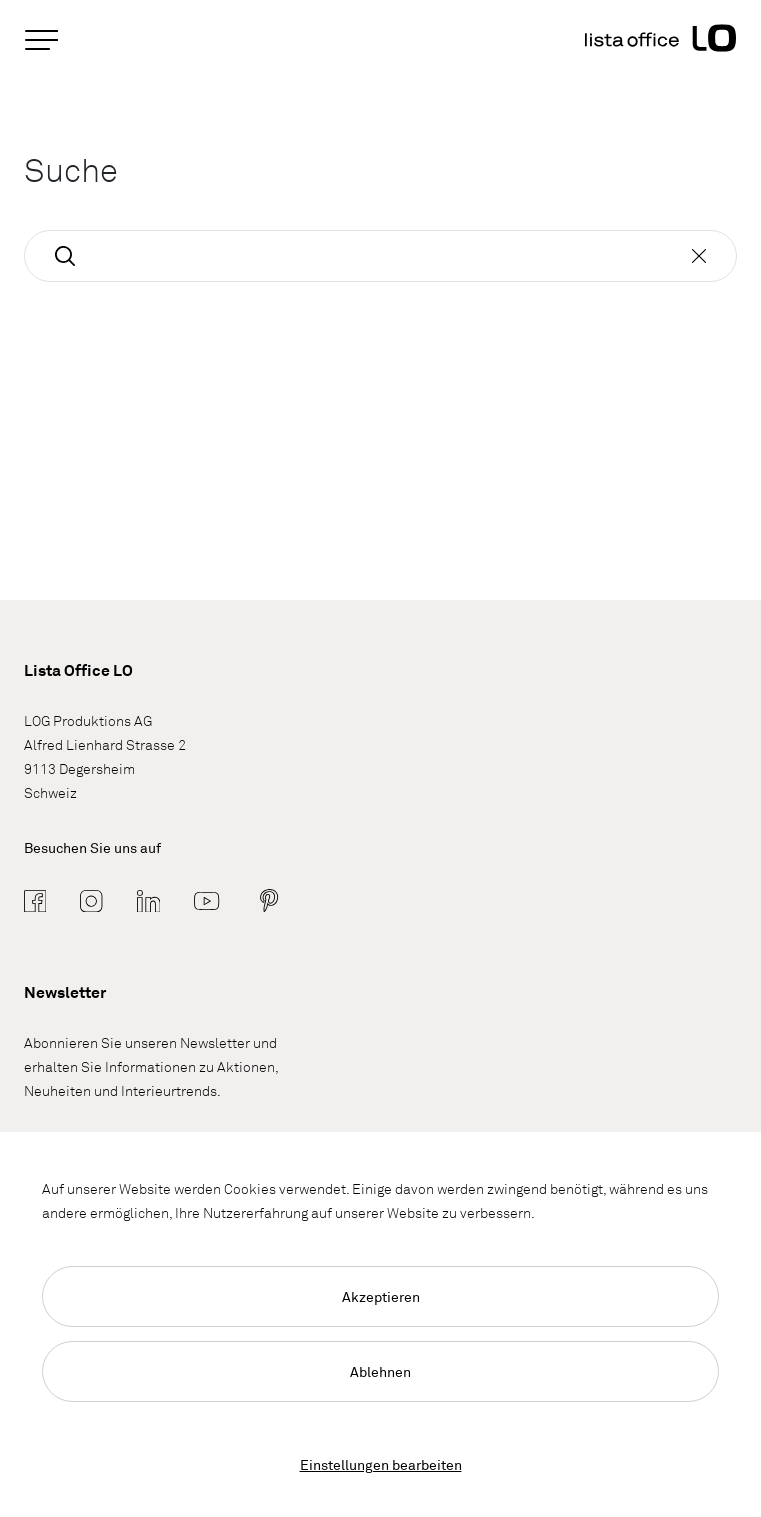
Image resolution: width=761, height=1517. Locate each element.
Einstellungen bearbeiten (381, 1464)
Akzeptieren (381, 1296)
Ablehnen (380, 1371)
